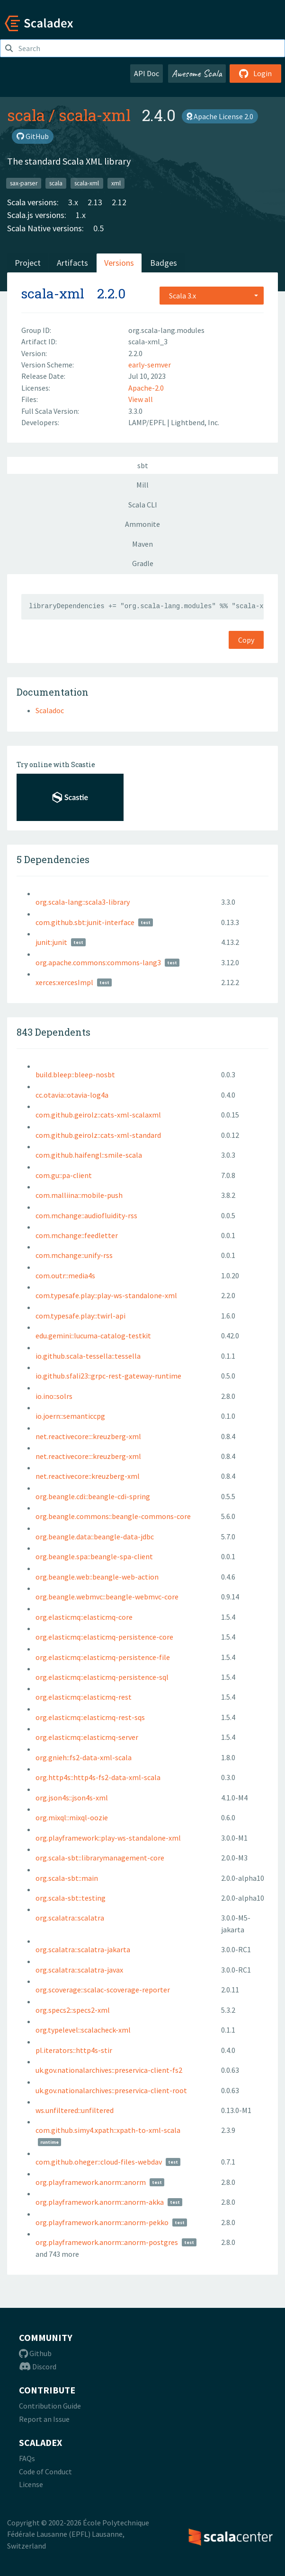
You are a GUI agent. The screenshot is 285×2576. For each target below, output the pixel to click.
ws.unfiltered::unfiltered (75, 2110)
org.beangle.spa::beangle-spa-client (94, 1556)
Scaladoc (50, 710)
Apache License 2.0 (220, 116)
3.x (73, 202)
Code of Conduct (45, 2471)
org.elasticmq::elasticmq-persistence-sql (102, 1677)
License (31, 2484)
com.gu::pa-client (64, 1175)
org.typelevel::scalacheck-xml (83, 2030)
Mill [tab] (142, 484)
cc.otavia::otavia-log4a (72, 1095)
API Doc (146, 73)
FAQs (27, 2458)
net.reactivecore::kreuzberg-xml (88, 1476)
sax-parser (23, 183)
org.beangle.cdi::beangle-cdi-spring (93, 1496)
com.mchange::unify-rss (74, 1255)
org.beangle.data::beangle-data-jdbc (95, 1536)
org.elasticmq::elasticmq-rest (84, 1697)
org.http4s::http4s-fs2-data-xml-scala (98, 1777)
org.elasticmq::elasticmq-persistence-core (104, 1637)
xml (116, 183)
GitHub (33, 136)
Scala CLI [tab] (142, 504)
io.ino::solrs (54, 1396)
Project (28, 262)
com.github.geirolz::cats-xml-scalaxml (98, 1114)
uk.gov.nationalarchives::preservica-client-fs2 (109, 2070)
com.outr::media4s (65, 1275)
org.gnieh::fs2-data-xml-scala (84, 1757)
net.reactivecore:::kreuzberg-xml (88, 1436)
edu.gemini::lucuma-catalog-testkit (93, 1335)
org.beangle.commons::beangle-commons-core (113, 1516)
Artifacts (72, 262)
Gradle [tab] (142, 563)
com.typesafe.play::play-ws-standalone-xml (106, 1295)
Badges (163, 262)
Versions (119, 262)
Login (255, 73)
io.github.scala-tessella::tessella (88, 1356)
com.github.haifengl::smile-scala (89, 1155)
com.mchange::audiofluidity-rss (86, 1215)
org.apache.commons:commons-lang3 (98, 962)
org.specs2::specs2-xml (73, 2010)
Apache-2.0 (146, 388)
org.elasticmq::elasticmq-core (84, 1617)
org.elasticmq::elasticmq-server (87, 1737)
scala (26, 115)
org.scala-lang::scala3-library (83, 902)
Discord (37, 2366)
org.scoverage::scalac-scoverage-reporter (103, 1989)
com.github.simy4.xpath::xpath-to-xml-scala (108, 2130)
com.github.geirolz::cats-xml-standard (98, 1135)
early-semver (149, 364)
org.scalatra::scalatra (70, 1917)
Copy (246, 640)
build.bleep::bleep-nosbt (75, 1074)
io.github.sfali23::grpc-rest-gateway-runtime (108, 1375)
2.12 (119, 202)
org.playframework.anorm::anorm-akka (100, 2202)
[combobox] (212, 296)
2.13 (95, 202)
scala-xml (95, 115)
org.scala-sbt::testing (71, 1898)
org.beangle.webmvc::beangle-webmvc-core (107, 1596)
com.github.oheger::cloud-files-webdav (99, 2161)
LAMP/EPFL (147, 422)
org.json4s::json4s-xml (72, 1797)
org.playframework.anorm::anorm (91, 2182)
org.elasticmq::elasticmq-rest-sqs (90, 1717)
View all (140, 399)
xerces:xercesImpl (64, 982)
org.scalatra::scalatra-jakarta (83, 1949)
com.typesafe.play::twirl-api (80, 1315)
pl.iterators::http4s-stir (74, 2050)
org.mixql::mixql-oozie (72, 1817)
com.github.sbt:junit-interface (85, 922)
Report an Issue (44, 2419)
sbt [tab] (142, 465)
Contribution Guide (50, 2405)
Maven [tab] (142, 544)
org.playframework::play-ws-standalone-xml (108, 1837)
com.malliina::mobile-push (79, 1195)
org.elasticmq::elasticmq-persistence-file (103, 1657)
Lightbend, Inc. (195, 422)
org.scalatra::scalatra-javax (79, 1969)
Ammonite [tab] (142, 524)
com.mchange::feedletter (77, 1235)
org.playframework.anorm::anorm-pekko (102, 2222)
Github (35, 2353)
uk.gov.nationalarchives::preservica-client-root (111, 2090)
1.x (81, 215)
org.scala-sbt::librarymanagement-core (100, 1857)
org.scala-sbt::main (67, 1878)
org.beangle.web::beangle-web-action (97, 1576)
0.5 (98, 228)
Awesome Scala (197, 73)
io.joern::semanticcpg (70, 1416)
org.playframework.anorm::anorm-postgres (107, 2242)
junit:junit (51, 942)
